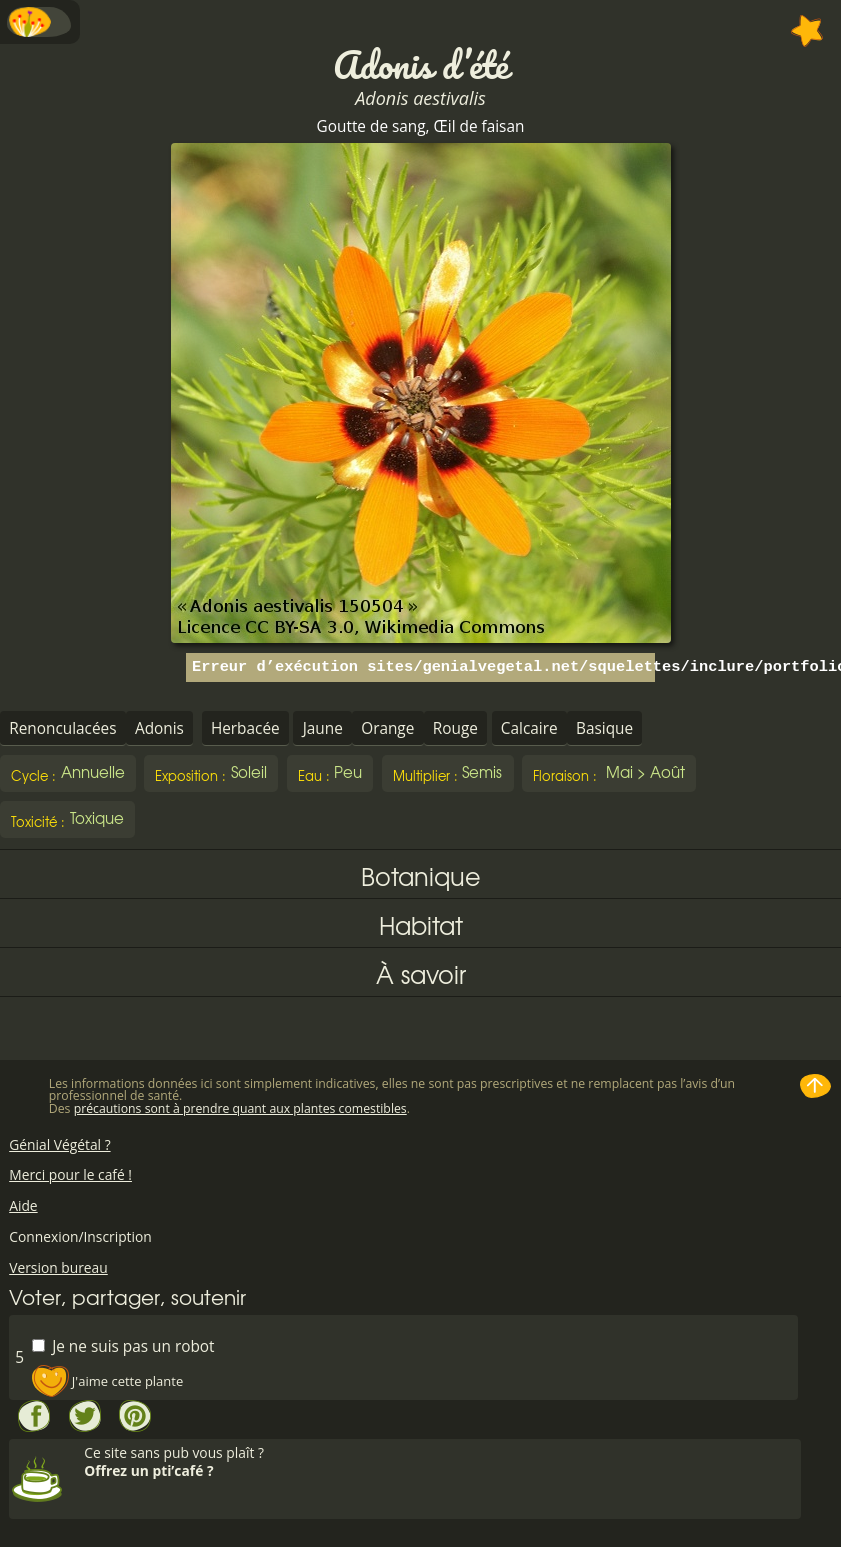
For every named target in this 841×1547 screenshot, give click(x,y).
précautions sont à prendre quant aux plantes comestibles (240, 1108)
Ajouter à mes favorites (807, 31)
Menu (40, 22)
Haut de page (816, 1086)
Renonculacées (62, 728)
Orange (387, 728)
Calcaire (529, 728)
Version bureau (58, 1267)
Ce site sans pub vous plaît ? (440, 1461)
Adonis (159, 728)
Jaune (323, 728)
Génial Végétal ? (59, 1144)
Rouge (455, 728)
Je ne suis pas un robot (123, 1345)
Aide (23, 1205)
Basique (604, 728)
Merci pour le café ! (70, 1174)
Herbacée (245, 728)
